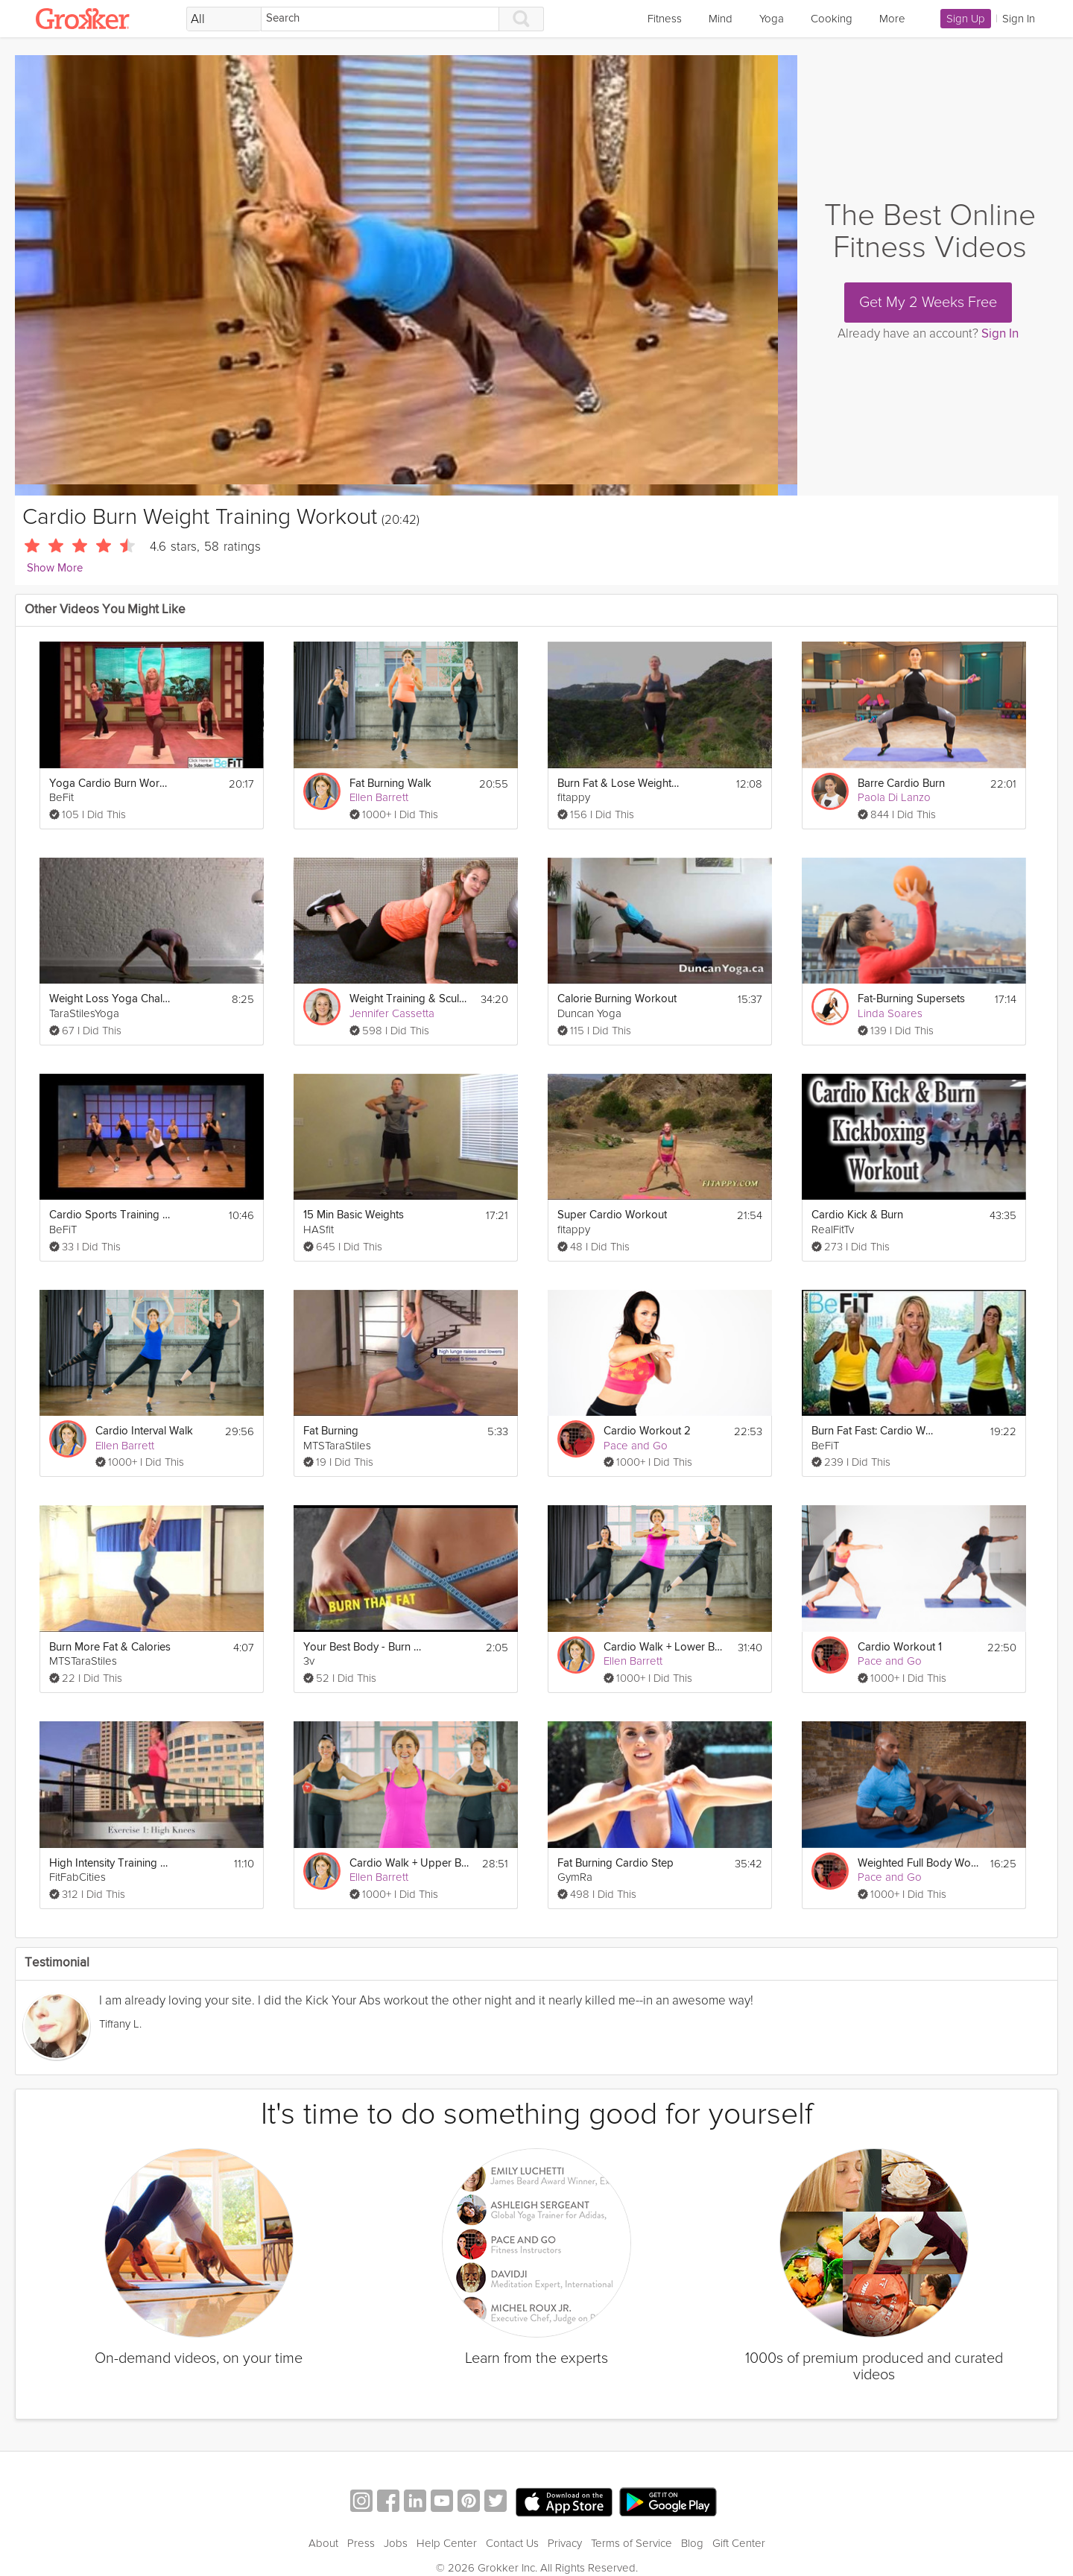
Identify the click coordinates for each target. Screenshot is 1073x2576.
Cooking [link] (831, 18)
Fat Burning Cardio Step (615, 1863)
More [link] (892, 18)
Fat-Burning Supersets (911, 998)
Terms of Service (631, 2543)
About (323, 2543)
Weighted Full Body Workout (919, 1863)
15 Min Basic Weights (353, 1215)
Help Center (447, 2543)
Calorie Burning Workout (617, 998)
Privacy (565, 2543)
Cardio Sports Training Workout (110, 1215)
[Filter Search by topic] (224, 19)
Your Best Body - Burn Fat (364, 1647)
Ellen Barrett (378, 797)
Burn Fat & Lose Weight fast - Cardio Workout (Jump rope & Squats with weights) (618, 783)
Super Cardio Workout (612, 1215)
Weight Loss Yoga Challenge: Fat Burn (110, 998)
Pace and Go (636, 1445)
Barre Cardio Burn (901, 783)
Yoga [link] (771, 18)
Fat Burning (330, 1431)
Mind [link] (720, 18)
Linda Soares (890, 1013)
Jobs (396, 2543)
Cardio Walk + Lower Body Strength (665, 1647)
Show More (55, 568)
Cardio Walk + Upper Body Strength (410, 1863)
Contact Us (512, 2543)
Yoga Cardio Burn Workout (110, 783)
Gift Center (738, 2543)
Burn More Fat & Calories (110, 1647)
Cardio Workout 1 (900, 1647)
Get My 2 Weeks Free (928, 302)
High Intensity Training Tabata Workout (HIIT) (110, 1863)
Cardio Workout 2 (647, 1431)
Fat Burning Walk (390, 783)
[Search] (380, 19)
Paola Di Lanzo (894, 797)
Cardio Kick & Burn (857, 1215)
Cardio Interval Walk (144, 1431)
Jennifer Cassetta (391, 1013)
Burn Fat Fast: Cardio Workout (872, 1431)
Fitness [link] (665, 18)
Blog (692, 2543)
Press (361, 2543)
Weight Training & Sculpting (410, 998)
